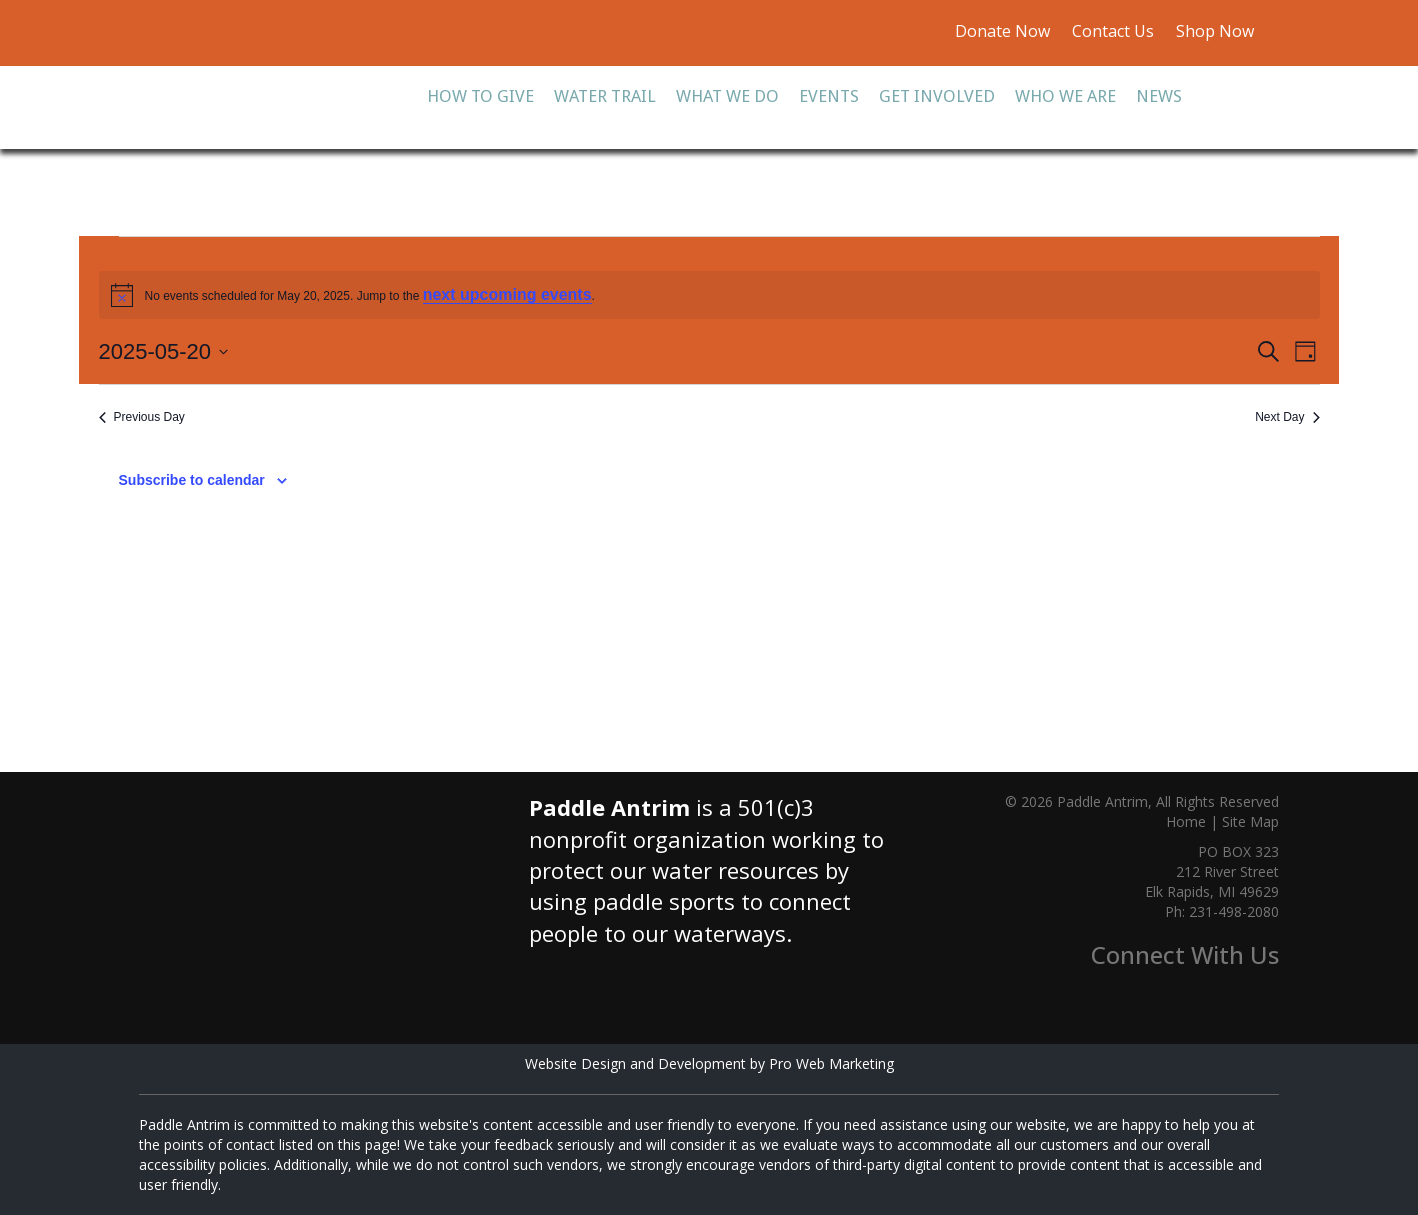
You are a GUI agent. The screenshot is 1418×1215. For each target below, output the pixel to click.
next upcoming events (507, 294)
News (1159, 96)
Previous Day (142, 417)
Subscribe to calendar (192, 480)
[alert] (709, 295)
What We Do (727, 96)
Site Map (1250, 821)
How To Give (480, 96)
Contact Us (1113, 31)
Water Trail (605, 96)
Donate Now (1002, 31)
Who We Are (1065, 96)
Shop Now (1213, 31)
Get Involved (937, 96)
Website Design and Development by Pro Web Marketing (709, 1063)
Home (1186, 821)
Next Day (1287, 417)
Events (829, 96)
